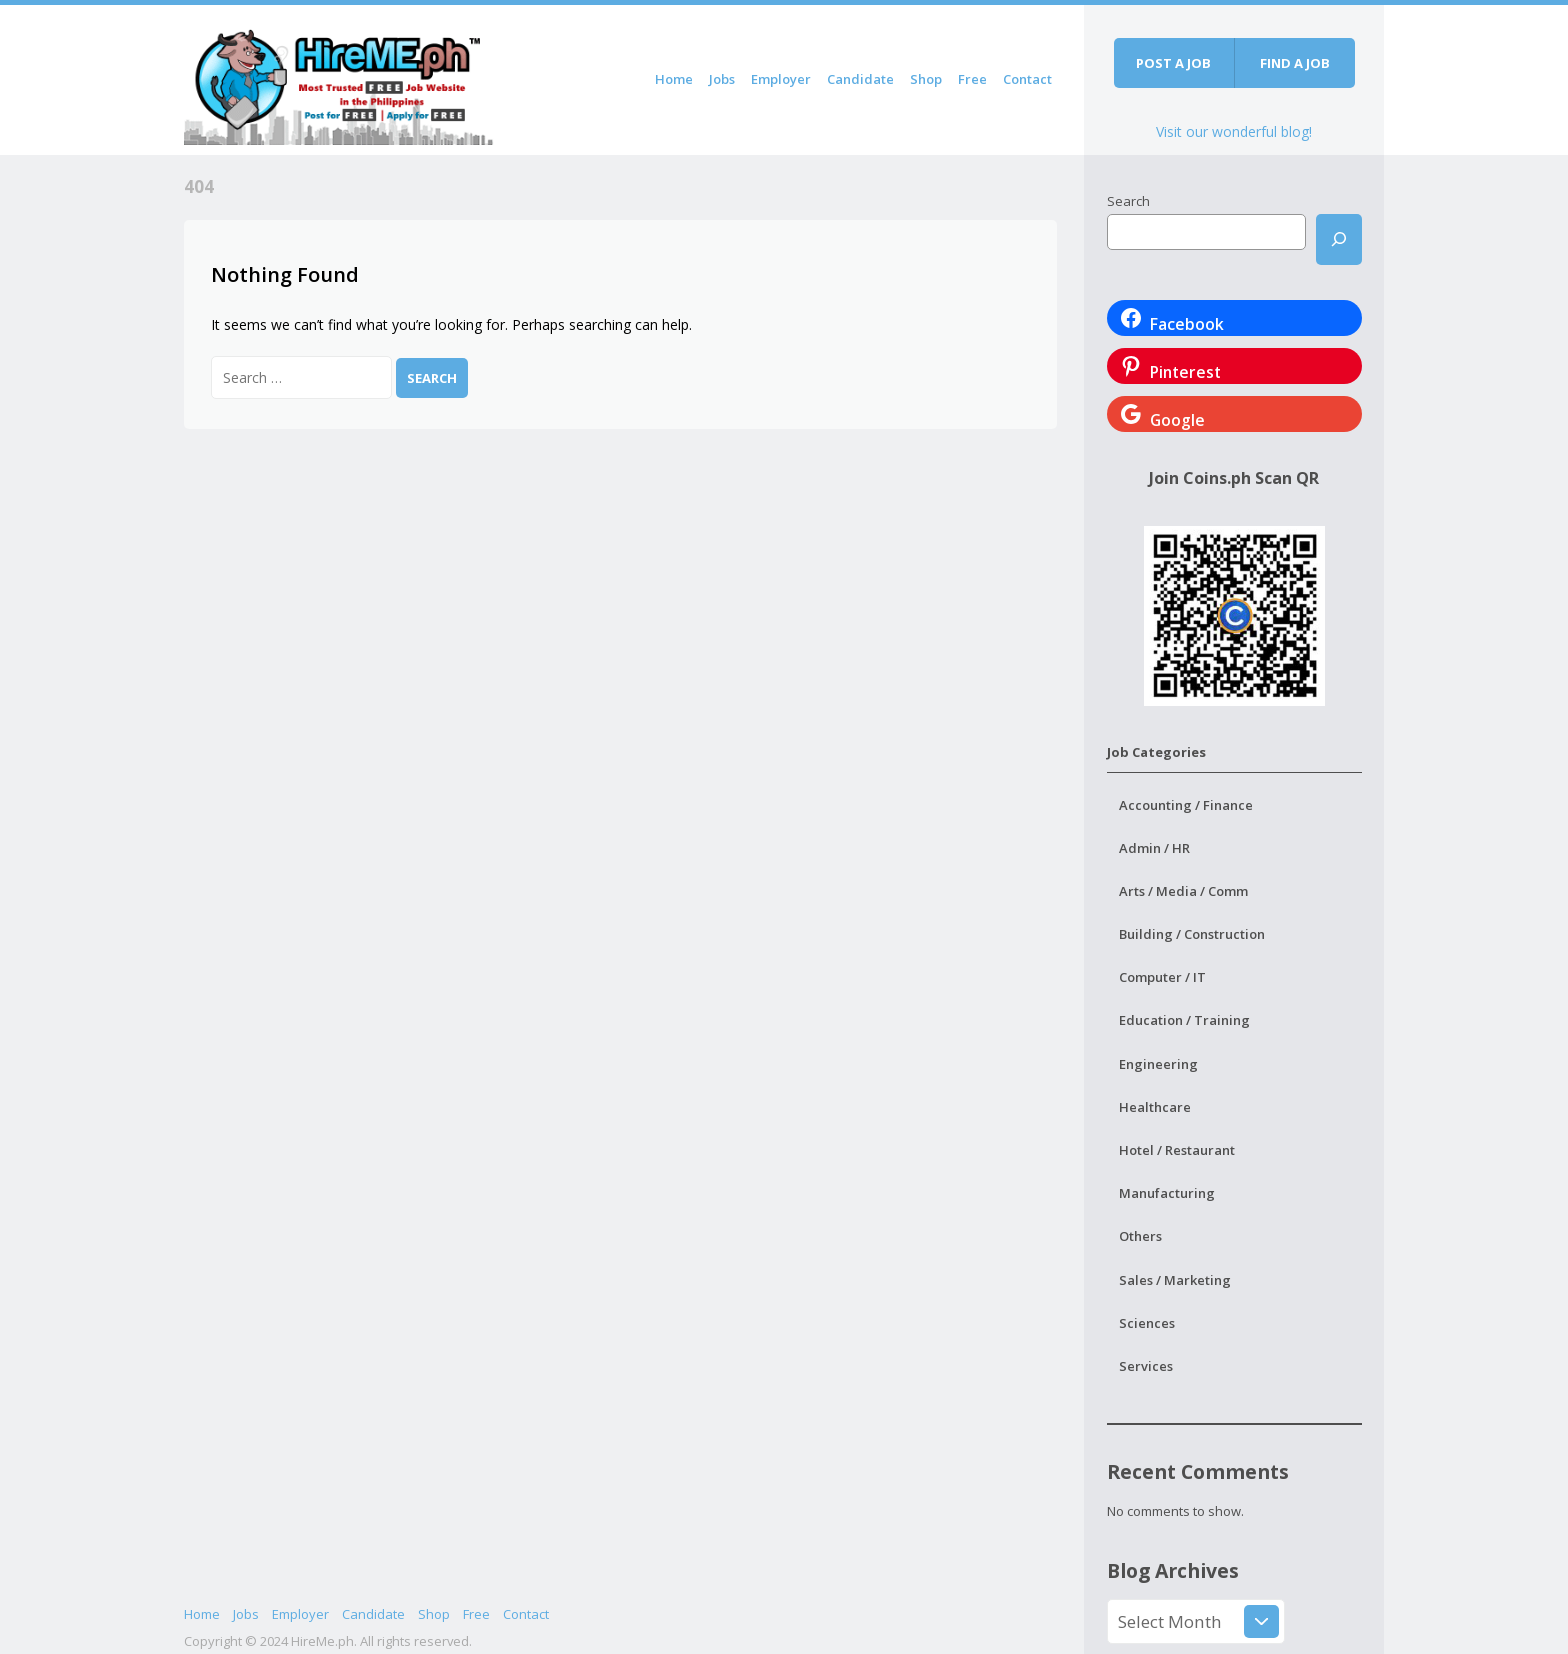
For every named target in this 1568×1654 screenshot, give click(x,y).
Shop (926, 79)
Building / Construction (1192, 934)
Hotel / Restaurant (1177, 1150)
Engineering (1158, 1064)
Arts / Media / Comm (1183, 891)
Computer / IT (1162, 977)
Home (674, 79)
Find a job (1295, 63)
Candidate (860, 79)
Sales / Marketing (1175, 1280)
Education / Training (1184, 1020)
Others (1140, 1236)
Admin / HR (1154, 848)
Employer (781, 79)
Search (1128, 201)
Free (972, 79)
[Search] (1339, 239)
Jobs (722, 79)
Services (1146, 1366)
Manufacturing (1167, 1193)
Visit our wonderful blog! (1234, 131)
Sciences (1147, 1323)
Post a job (1173, 63)
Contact (1027, 79)
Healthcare (1155, 1107)
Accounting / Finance (1186, 805)
